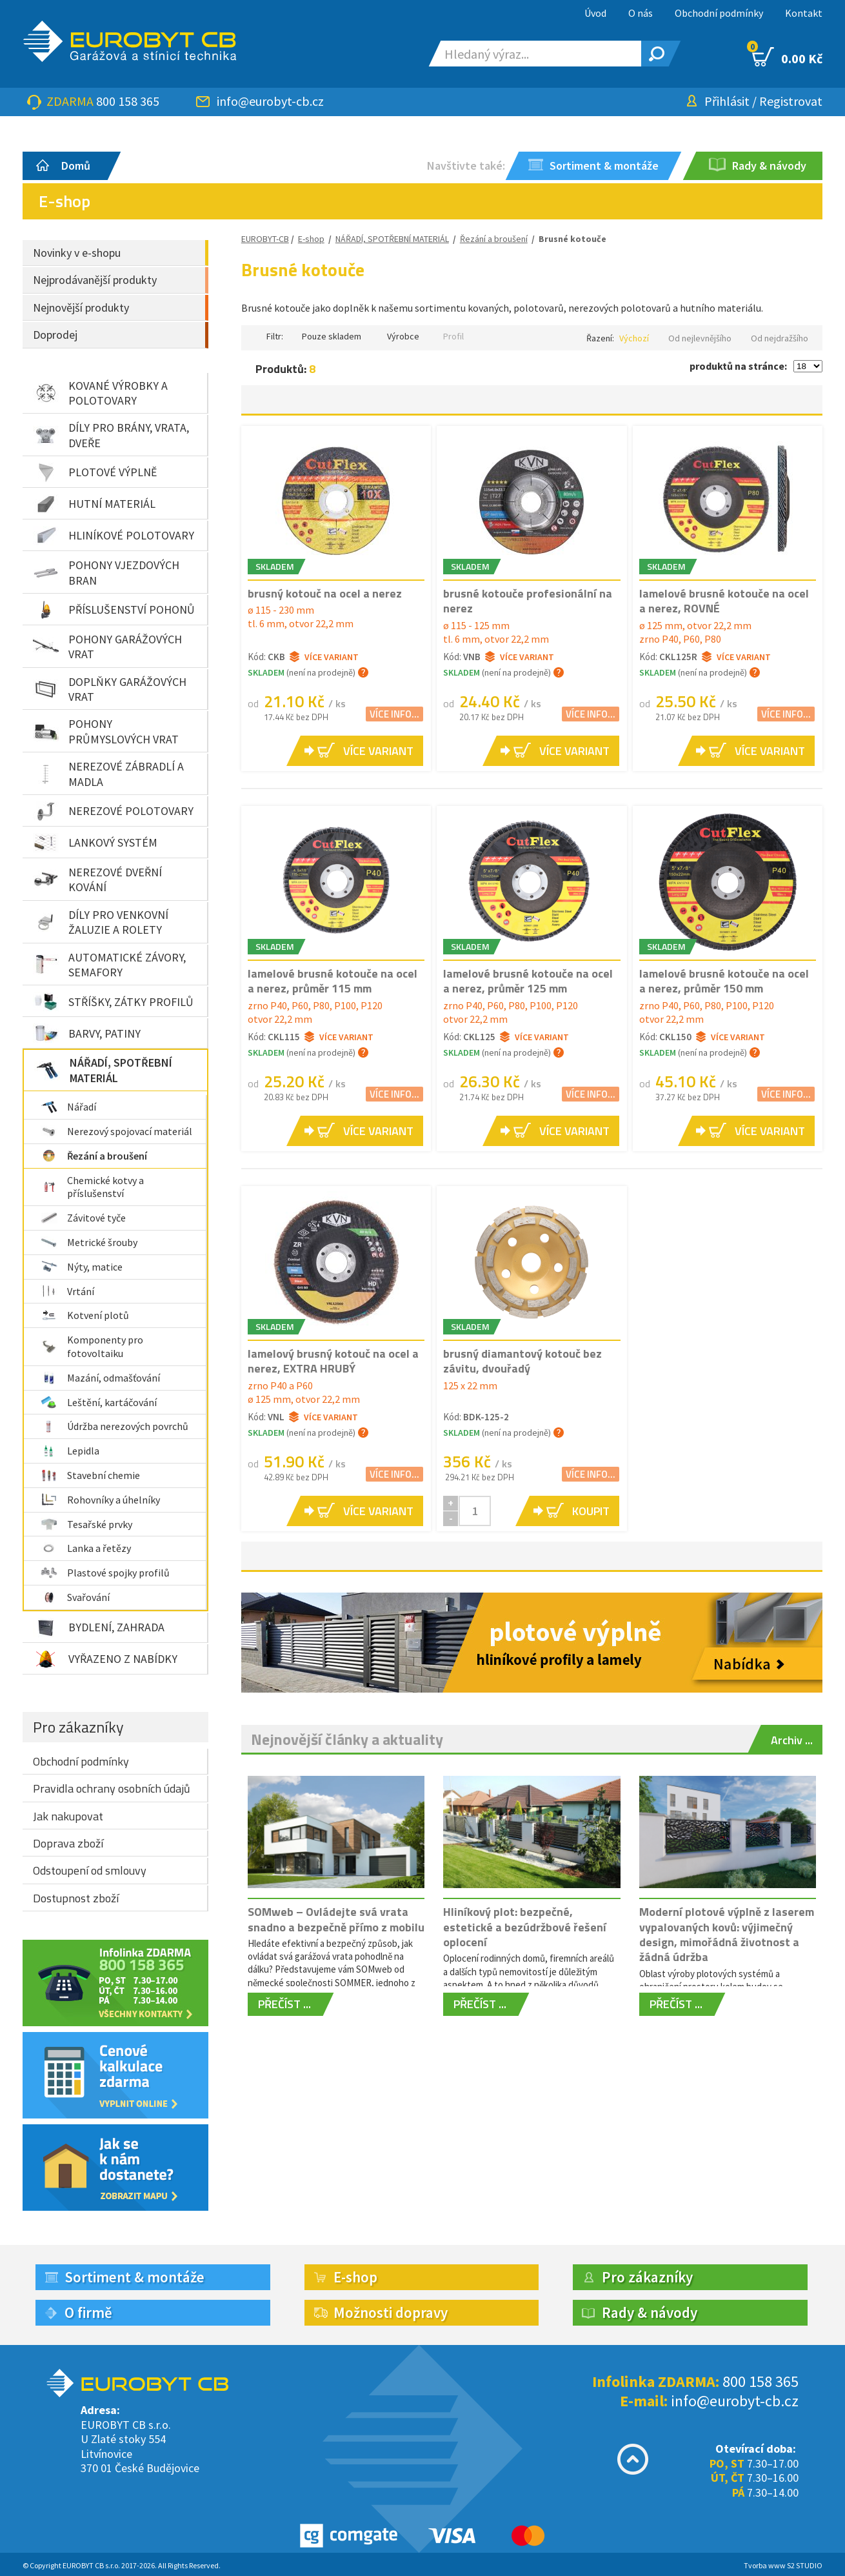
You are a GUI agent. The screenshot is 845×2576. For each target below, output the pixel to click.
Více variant (324, 657)
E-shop (311, 239)
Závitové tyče (83, 1217)
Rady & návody (649, 2312)
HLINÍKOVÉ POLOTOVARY (113, 535)
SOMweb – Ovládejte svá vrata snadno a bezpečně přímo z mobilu (336, 1919)
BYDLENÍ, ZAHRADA (98, 1627)
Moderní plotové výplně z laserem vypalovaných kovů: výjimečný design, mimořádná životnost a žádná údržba (726, 1934)
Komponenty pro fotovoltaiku (92, 1346)
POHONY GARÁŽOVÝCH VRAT (107, 646)
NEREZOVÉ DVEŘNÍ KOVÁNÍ (97, 879)
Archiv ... (792, 1740)
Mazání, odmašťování (100, 1377)
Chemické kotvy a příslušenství (92, 1187)
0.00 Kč (787, 56)
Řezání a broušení (94, 1155)
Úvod (595, 12)
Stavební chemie (90, 1475)
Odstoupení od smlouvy (89, 1870)
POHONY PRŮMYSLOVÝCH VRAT (106, 731)
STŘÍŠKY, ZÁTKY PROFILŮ (113, 1001)
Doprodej (55, 334)
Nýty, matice (82, 1266)
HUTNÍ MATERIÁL (94, 504)
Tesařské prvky (86, 1524)
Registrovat (790, 101)
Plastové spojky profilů (105, 1572)
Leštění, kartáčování (99, 1402)
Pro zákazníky (78, 1726)
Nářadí (68, 1106)
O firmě (88, 2312)
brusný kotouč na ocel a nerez (325, 593)
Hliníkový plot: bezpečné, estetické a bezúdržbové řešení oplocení (524, 1927)
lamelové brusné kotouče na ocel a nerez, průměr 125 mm (528, 981)
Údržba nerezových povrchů (114, 1426)
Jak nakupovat (68, 1816)
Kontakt (803, 12)
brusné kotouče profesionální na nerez (527, 601)
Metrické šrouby (89, 1242)
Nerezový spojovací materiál (116, 1131)
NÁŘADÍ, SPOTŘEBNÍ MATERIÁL (103, 1070)
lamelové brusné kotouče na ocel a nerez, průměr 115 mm (332, 981)
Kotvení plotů (85, 1315)
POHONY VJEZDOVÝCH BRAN (106, 572)
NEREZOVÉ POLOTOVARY (113, 811)
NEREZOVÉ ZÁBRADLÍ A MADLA (108, 774)
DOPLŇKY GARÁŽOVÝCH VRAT (109, 689)
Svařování (75, 1597)
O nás (640, 12)
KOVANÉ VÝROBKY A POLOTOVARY (100, 393)
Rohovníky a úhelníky (100, 1499)
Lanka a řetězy (86, 1548)
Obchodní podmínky (719, 12)
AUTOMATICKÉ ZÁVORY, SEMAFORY (109, 965)
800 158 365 (127, 101)
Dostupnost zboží (76, 1898)
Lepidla (70, 1450)
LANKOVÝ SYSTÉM (95, 842)
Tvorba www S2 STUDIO (783, 2565)
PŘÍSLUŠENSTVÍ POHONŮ (114, 609)
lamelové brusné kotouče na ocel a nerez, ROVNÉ (724, 601)
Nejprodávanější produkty (95, 279)
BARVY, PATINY (87, 1033)
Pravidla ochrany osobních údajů (111, 1788)
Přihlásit (727, 101)
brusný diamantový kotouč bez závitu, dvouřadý (522, 1361)
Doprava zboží (68, 1843)
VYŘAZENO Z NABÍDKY (105, 1659)
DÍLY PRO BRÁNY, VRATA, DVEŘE (111, 435)
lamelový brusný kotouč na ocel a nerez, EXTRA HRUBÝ (333, 1361)
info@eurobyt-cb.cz (270, 101)
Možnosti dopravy (390, 2312)
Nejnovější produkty (81, 307)
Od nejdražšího (779, 338)
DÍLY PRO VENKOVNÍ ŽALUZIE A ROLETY (100, 922)
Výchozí (634, 338)
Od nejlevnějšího (699, 338)
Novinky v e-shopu (77, 252)
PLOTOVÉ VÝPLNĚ (95, 472)
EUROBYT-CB (265, 239)
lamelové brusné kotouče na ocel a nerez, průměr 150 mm (724, 981)
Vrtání (67, 1291)
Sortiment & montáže (134, 2277)
